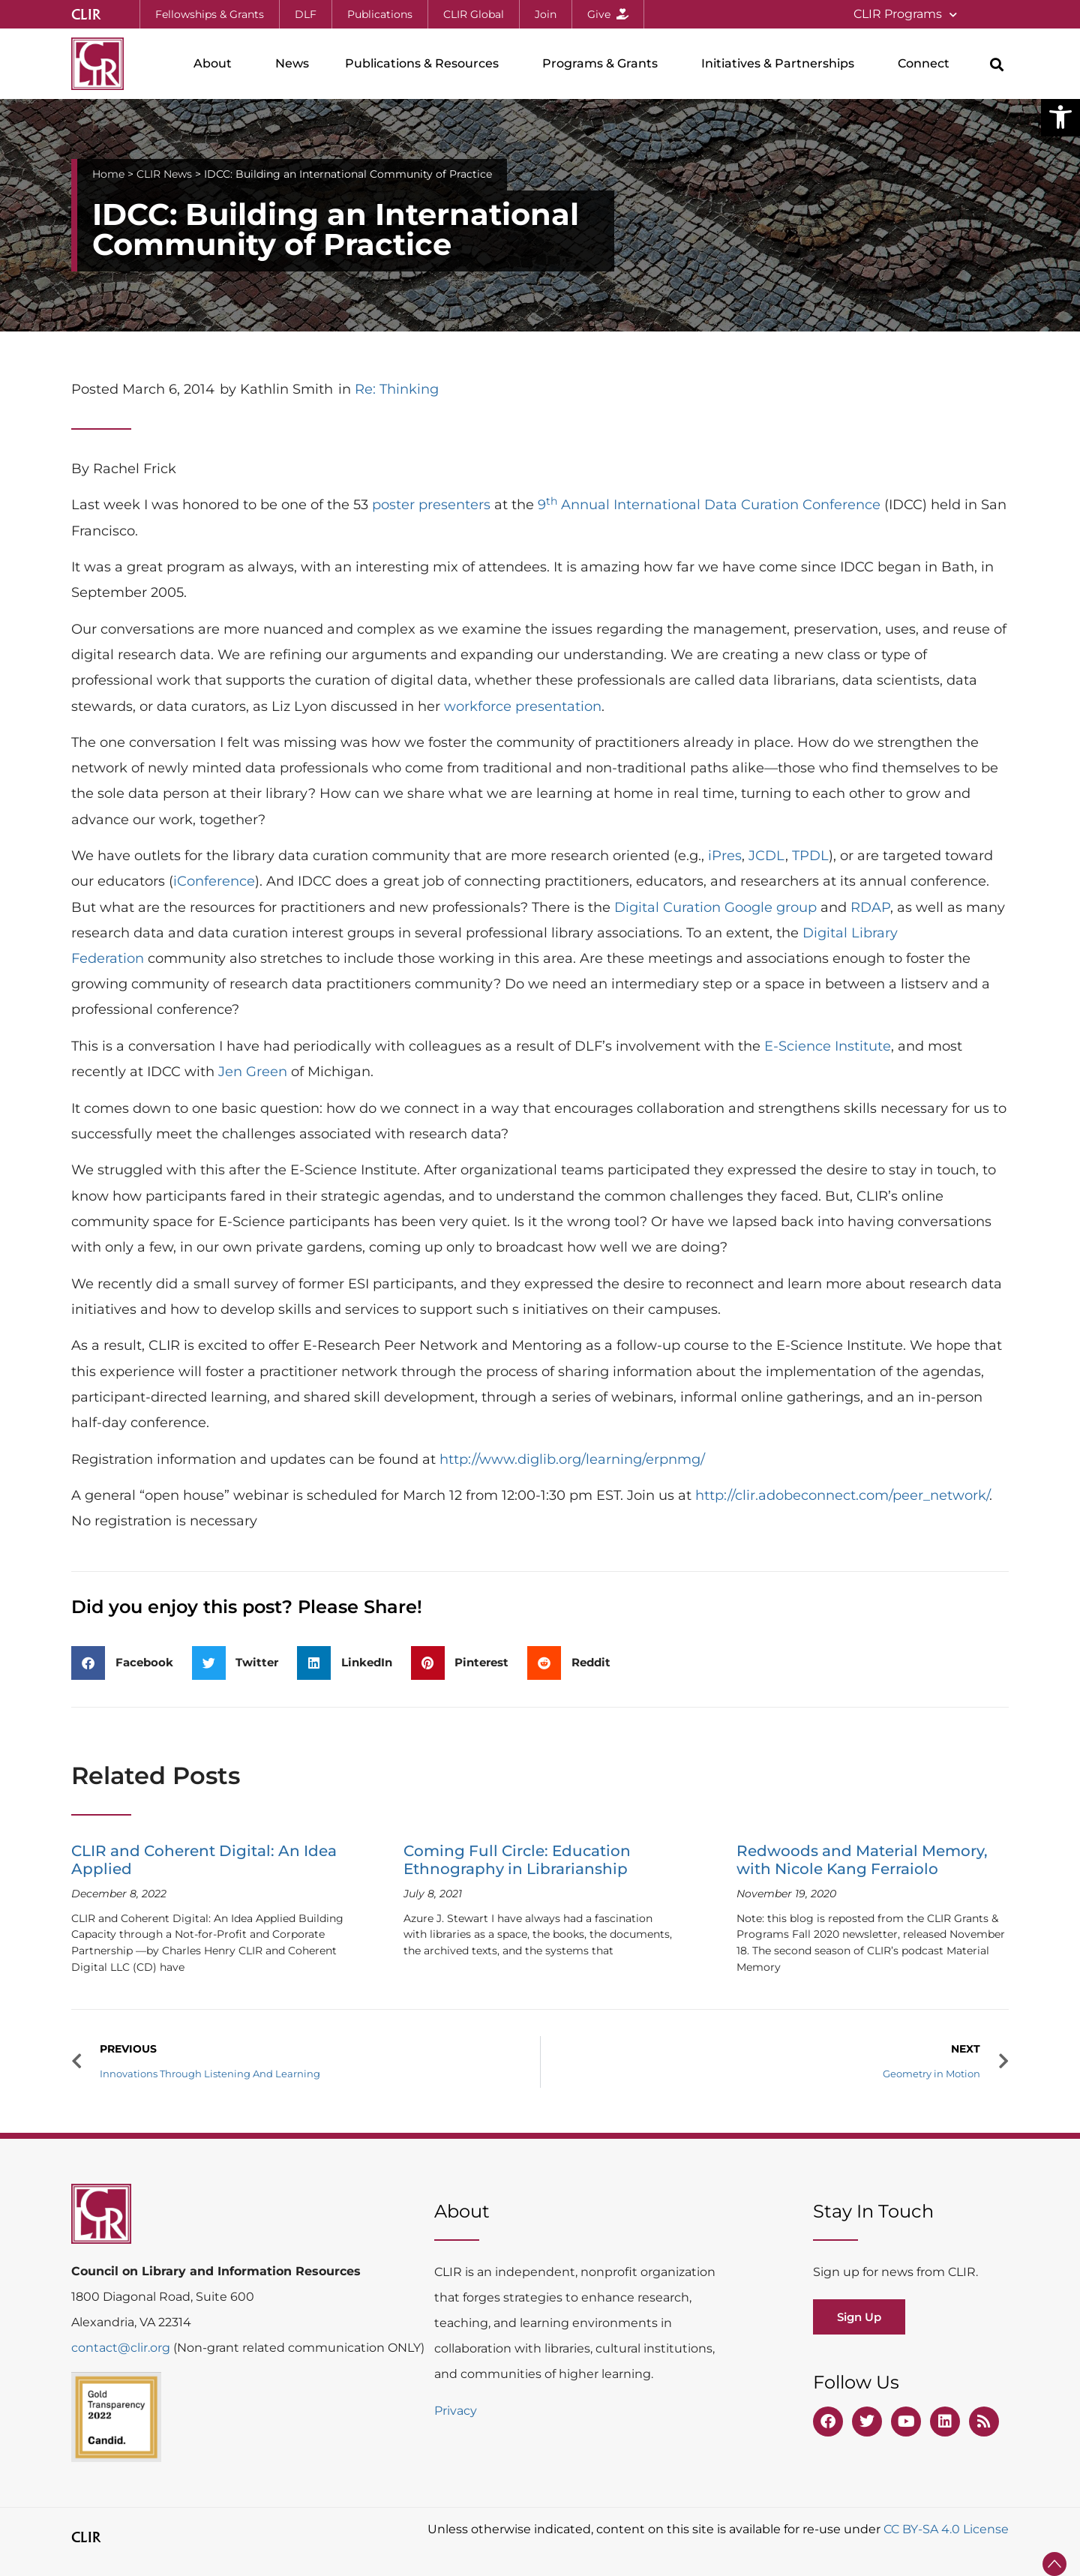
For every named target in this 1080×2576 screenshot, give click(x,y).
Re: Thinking (397, 389)
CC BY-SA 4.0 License (946, 2529)
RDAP (870, 907)
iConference (214, 881)
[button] (1060, 116)
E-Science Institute (827, 1046)
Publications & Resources (425, 63)
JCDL (766, 855)
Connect (927, 63)
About (216, 63)
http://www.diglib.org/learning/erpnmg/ (572, 1459)
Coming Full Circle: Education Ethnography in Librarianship (517, 1860)
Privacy (455, 2411)
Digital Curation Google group (715, 907)
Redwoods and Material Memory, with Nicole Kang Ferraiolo (862, 1860)
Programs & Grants (603, 63)
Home (108, 174)
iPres (725, 855)
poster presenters (431, 504)
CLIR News (164, 174)
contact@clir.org (122, 2348)
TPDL (810, 855)
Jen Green (252, 1071)
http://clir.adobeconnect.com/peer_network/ (842, 1495)
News (292, 63)
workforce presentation (523, 706)
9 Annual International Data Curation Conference (709, 504)
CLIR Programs (905, 14)
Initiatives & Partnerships (781, 63)
